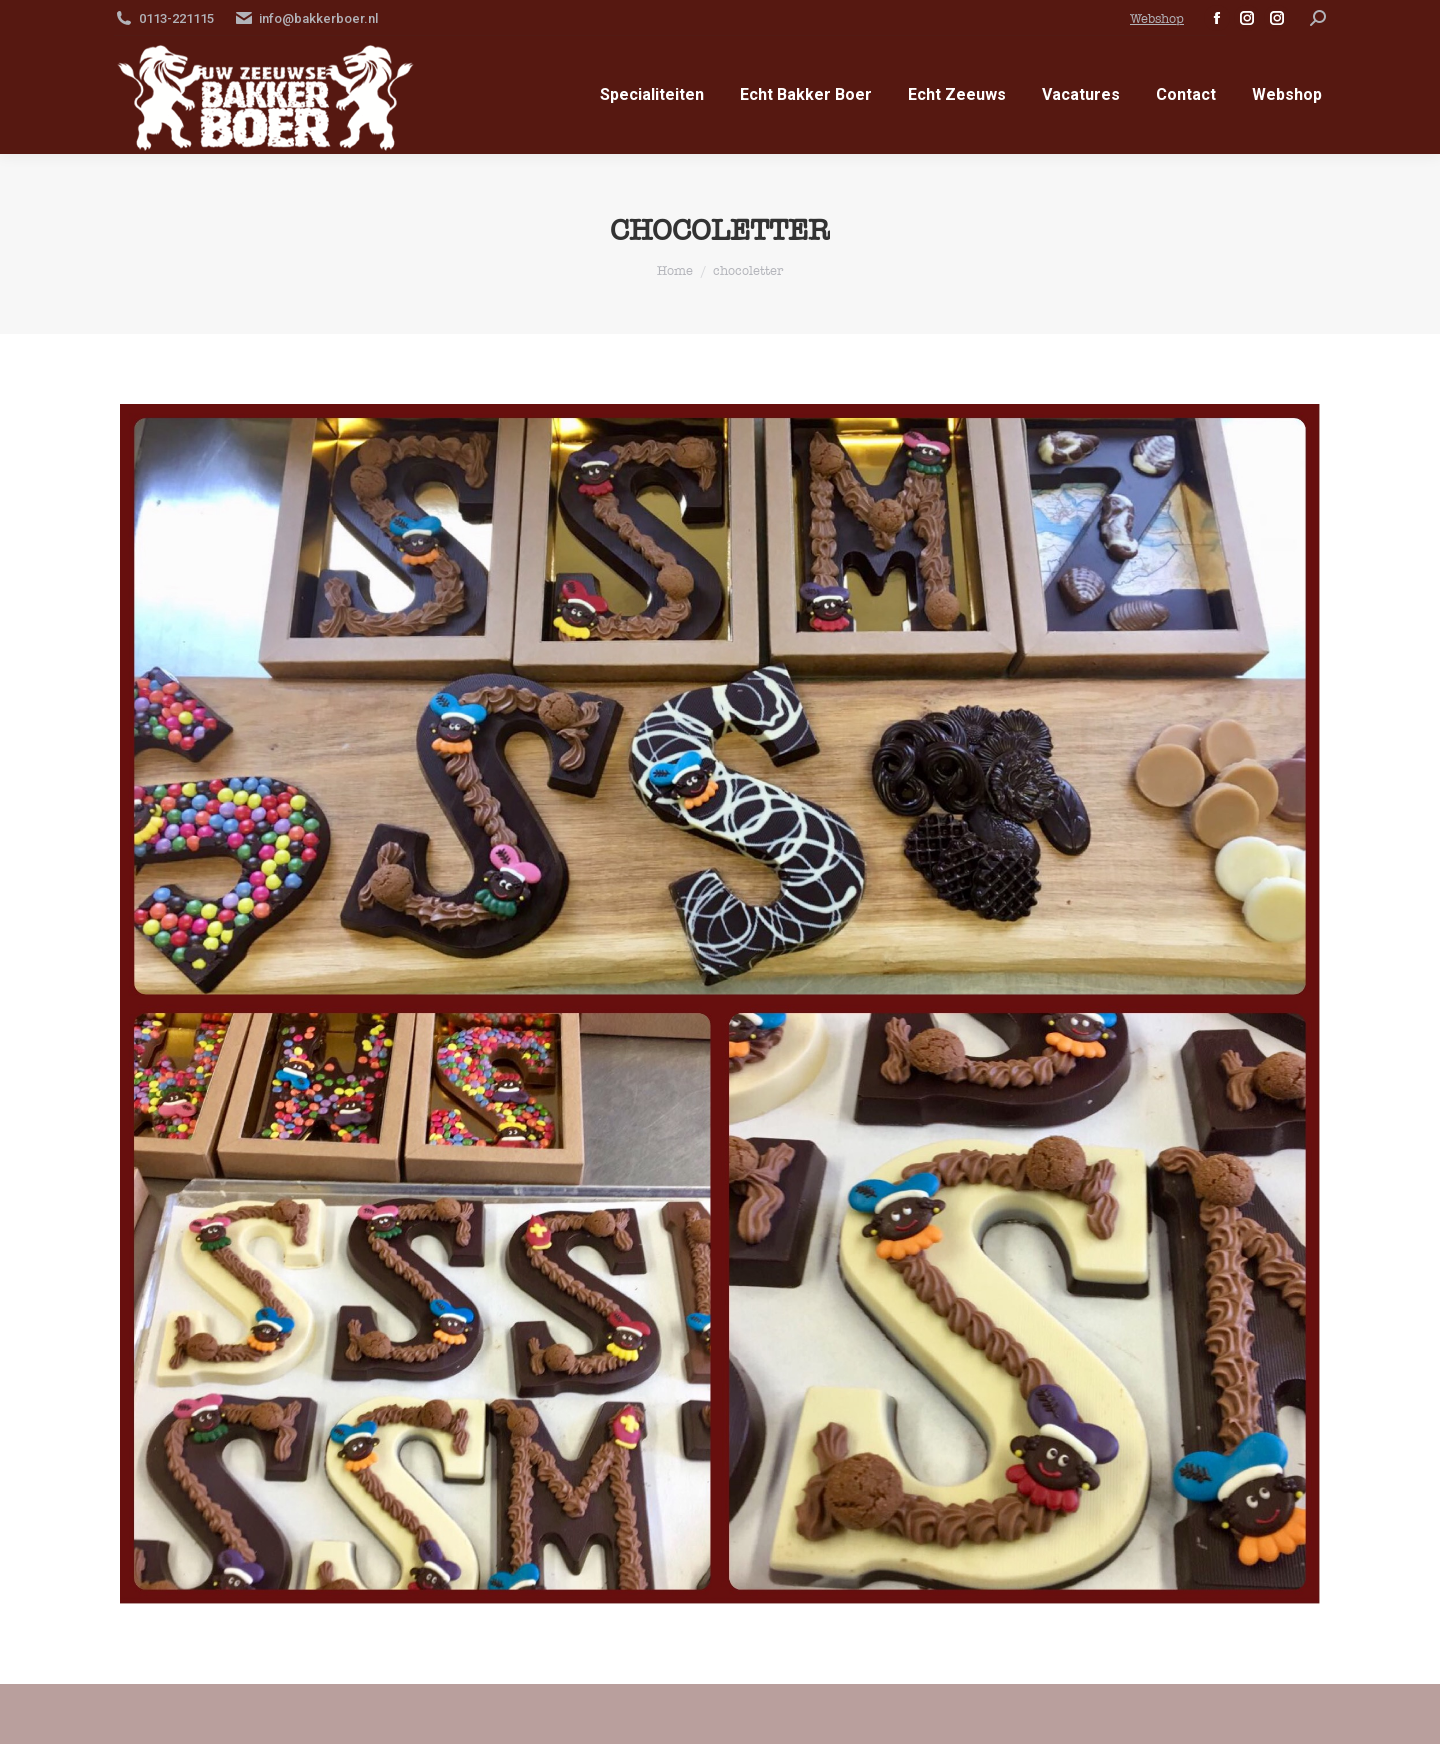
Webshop (1157, 18)
